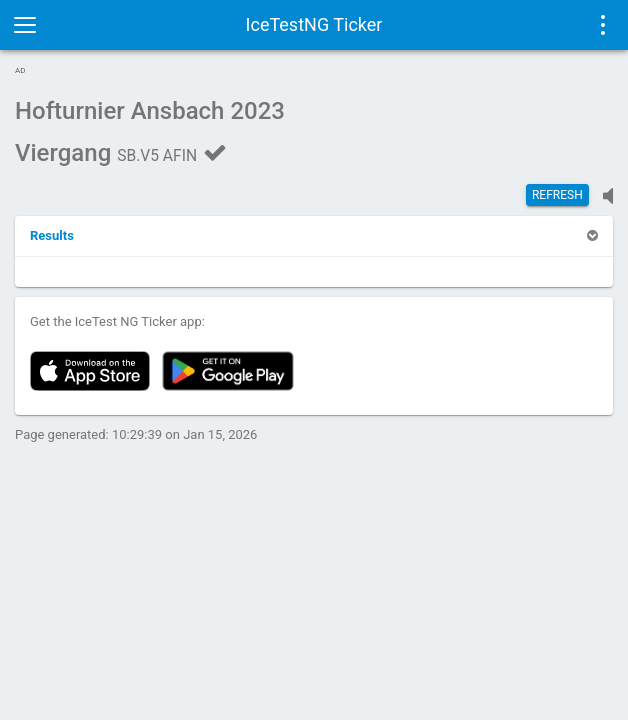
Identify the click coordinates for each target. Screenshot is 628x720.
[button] (52, 235)
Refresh (557, 195)
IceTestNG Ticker (314, 24)
